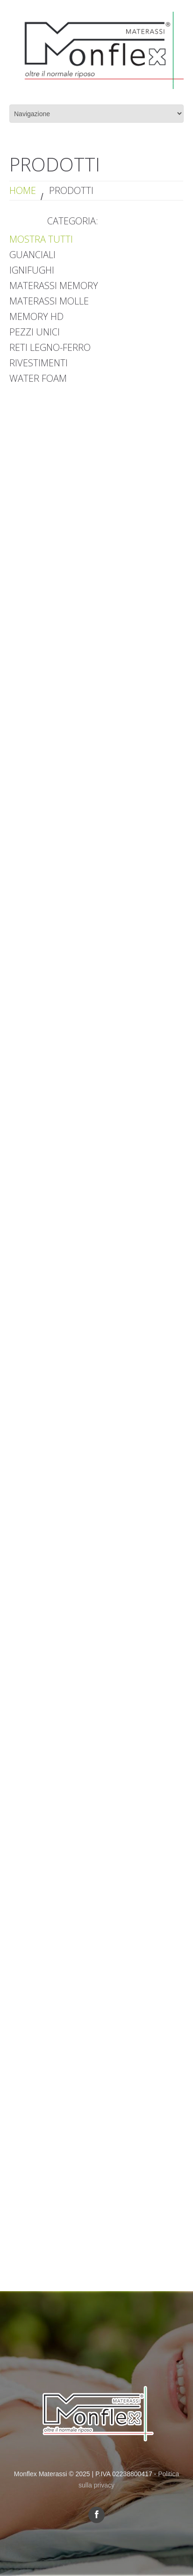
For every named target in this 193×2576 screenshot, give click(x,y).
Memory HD (36, 316)
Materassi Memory (53, 285)
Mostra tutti (41, 239)
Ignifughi (31, 270)
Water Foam (38, 378)
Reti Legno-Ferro (50, 347)
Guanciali (32, 254)
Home (22, 190)
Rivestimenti (38, 362)
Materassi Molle (49, 301)
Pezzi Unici (34, 332)
